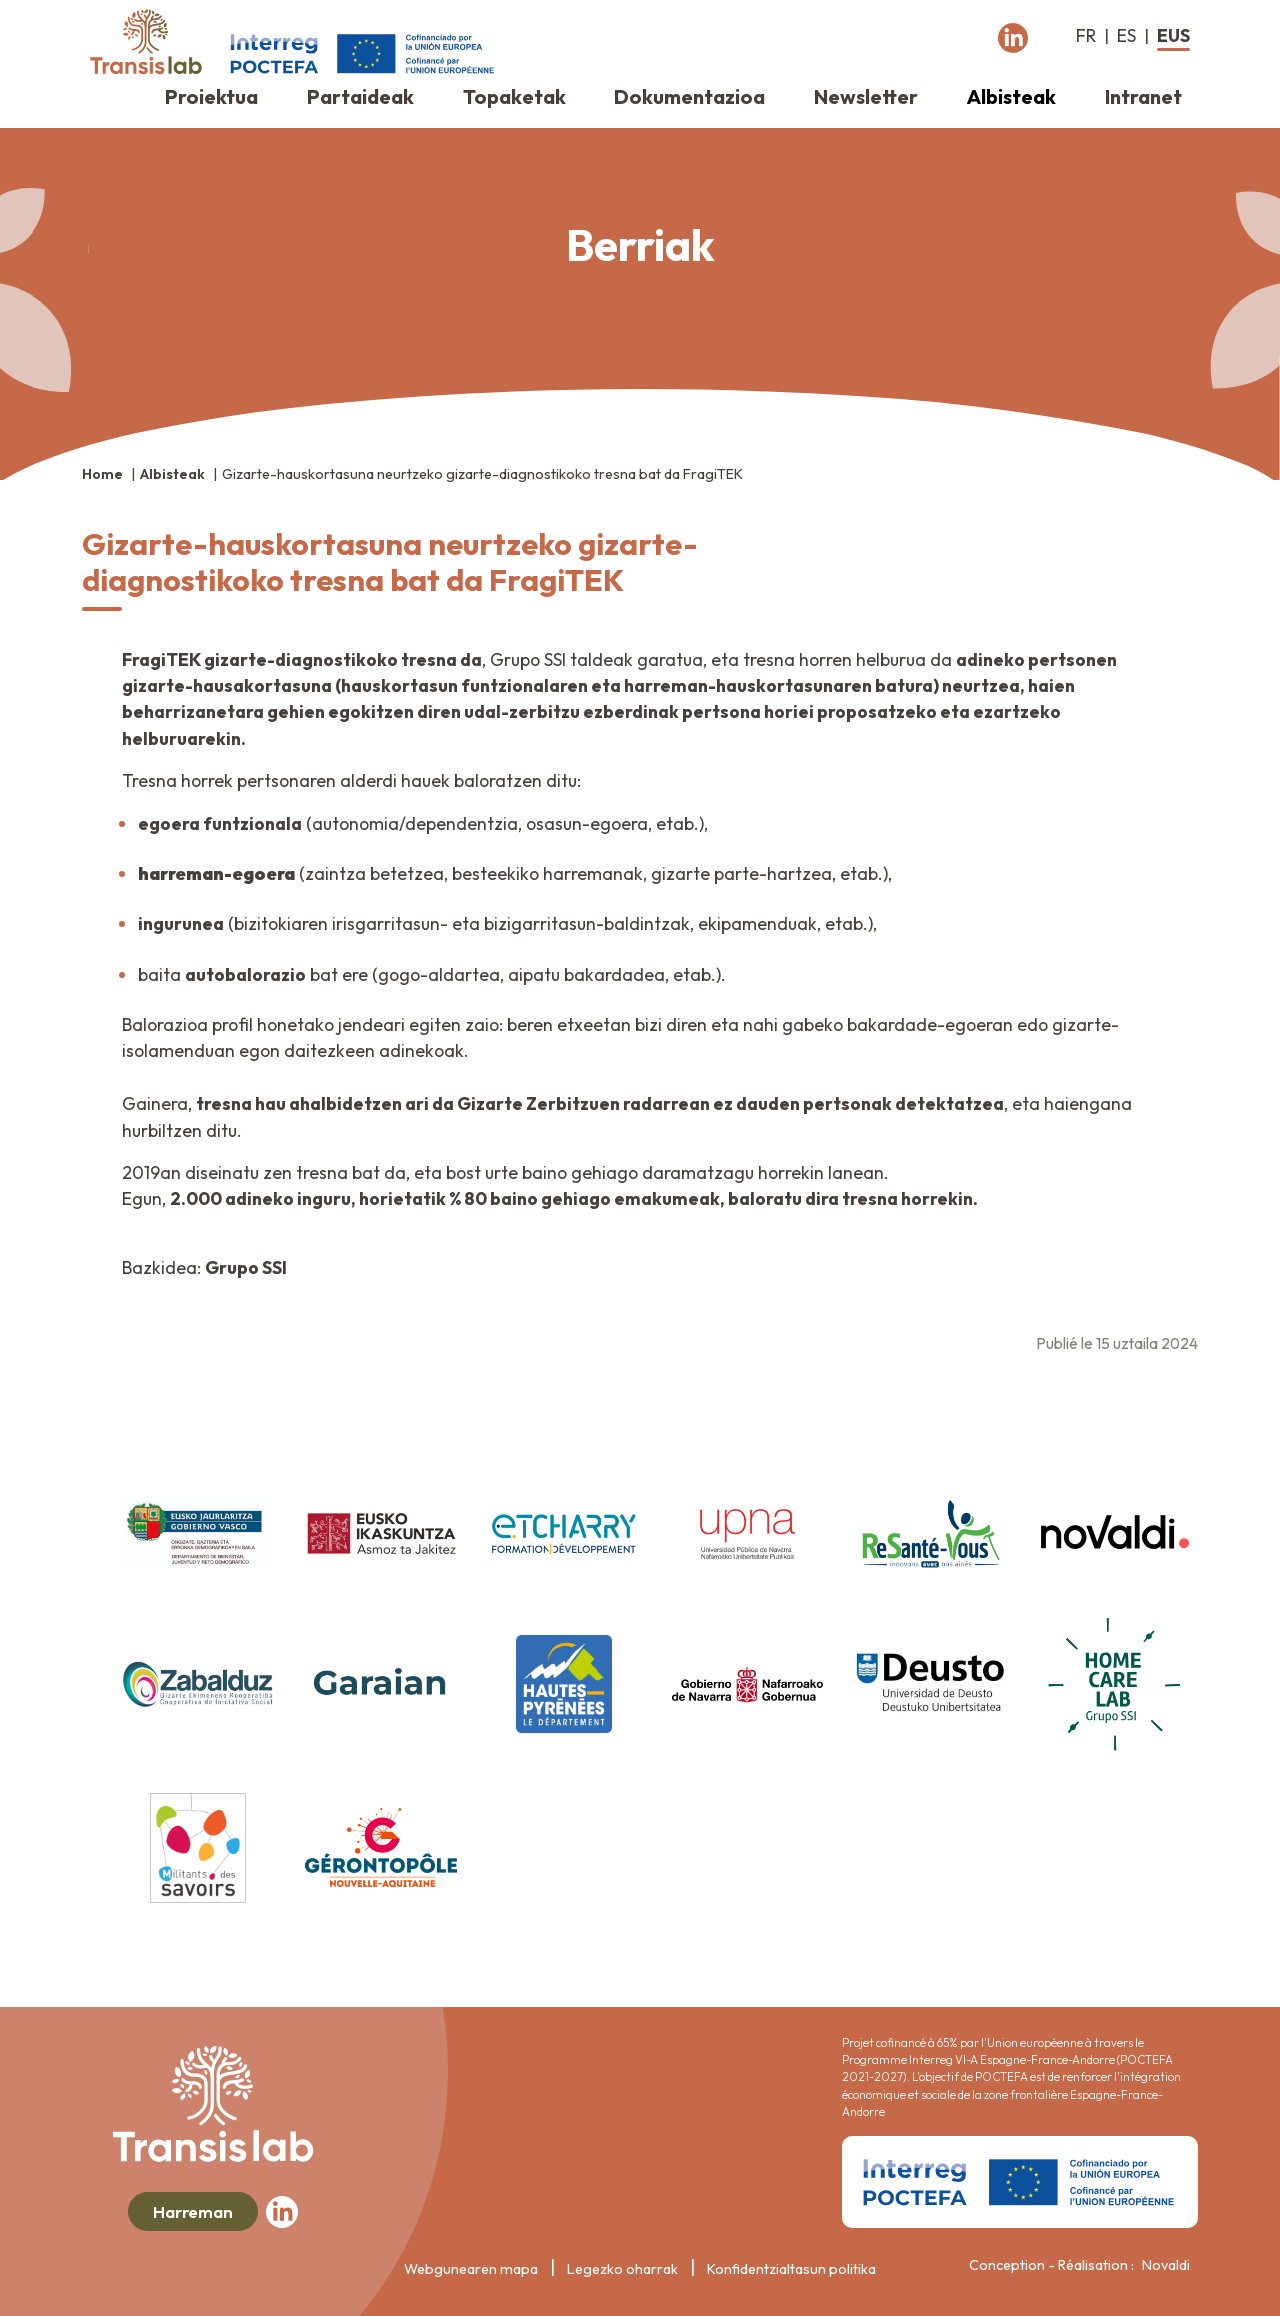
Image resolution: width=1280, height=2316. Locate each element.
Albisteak (1011, 96)
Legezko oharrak (622, 2269)
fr (1086, 35)
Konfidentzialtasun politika (791, 2269)
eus (1173, 35)
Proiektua (211, 96)
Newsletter (866, 96)
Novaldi (1166, 2265)
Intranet (1143, 96)
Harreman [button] (193, 2211)
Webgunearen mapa (471, 2269)
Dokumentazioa (689, 96)
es (1126, 35)
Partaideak (360, 96)
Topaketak (514, 96)
